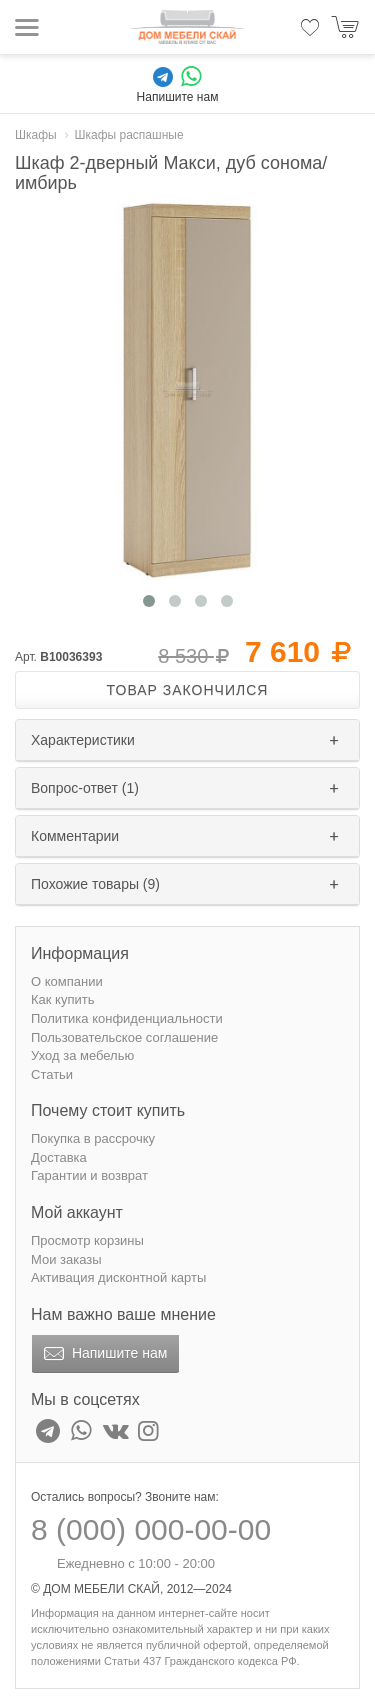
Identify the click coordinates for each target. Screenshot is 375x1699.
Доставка (59, 1157)
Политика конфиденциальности (127, 1018)
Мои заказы (66, 1259)
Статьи (52, 1074)
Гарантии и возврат (89, 1175)
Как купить (62, 999)
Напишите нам (103, 1354)
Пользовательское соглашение (124, 1037)
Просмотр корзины (87, 1240)
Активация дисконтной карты (118, 1277)
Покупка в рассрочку (93, 1138)
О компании (67, 981)
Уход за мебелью (82, 1055)
